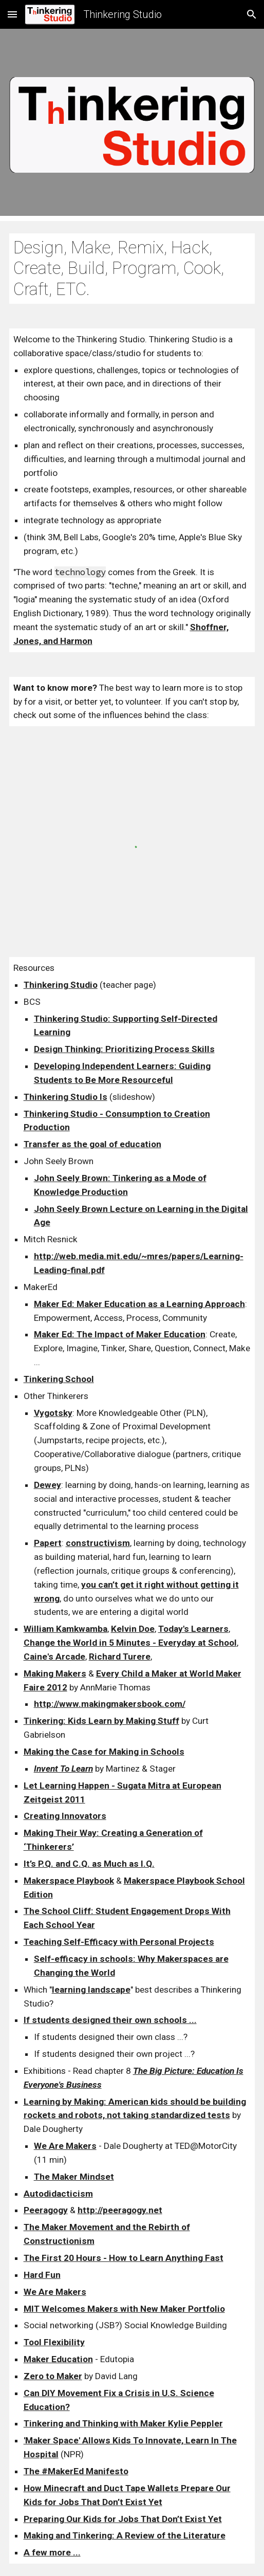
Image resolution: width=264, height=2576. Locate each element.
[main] (132, 268)
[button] (12, 14)
